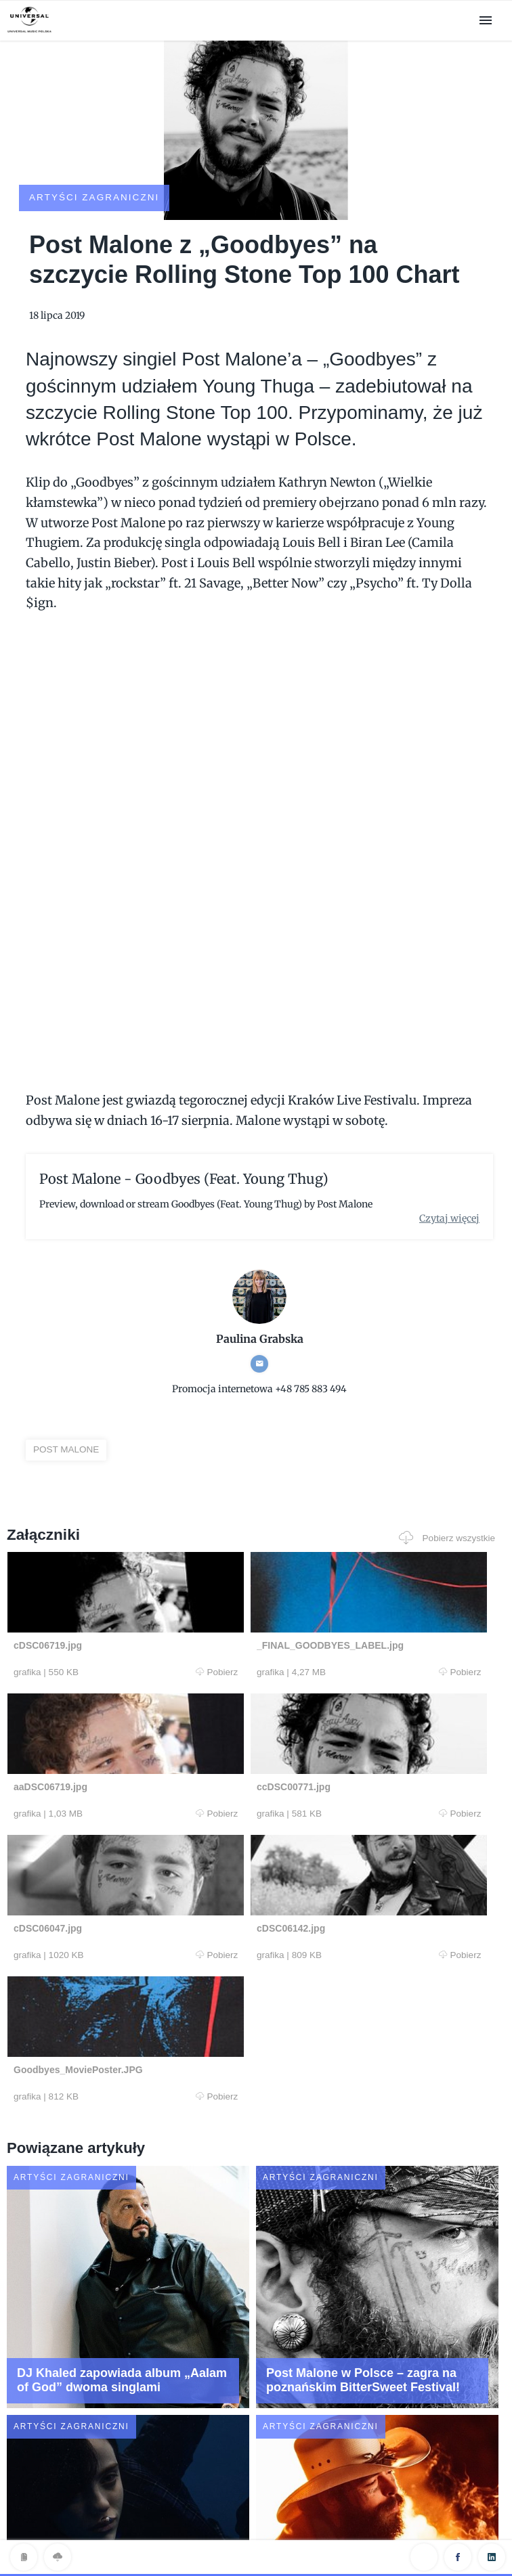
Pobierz (137, 1648)
